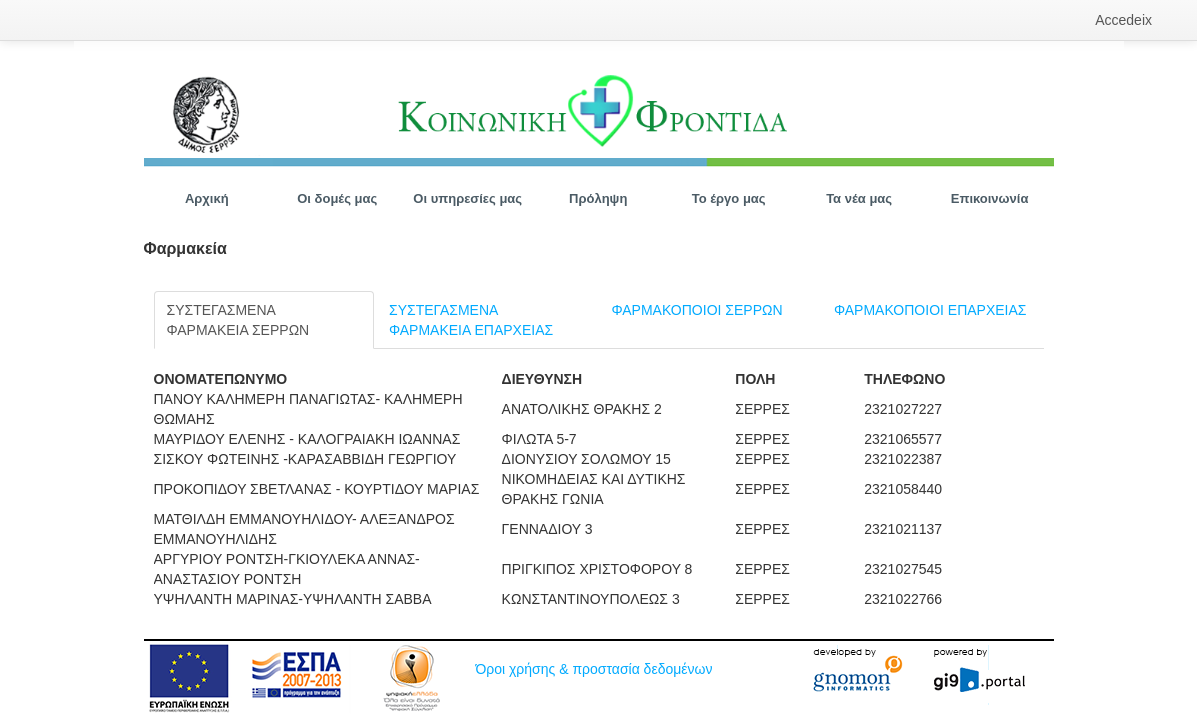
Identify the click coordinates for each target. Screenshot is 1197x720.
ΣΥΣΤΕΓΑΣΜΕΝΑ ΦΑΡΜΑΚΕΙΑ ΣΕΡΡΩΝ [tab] (238, 320)
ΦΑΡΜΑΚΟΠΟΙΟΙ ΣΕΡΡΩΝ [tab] (697, 310)
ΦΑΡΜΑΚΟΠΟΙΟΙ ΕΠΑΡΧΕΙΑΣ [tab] (930, 310)
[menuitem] (1123, 20)
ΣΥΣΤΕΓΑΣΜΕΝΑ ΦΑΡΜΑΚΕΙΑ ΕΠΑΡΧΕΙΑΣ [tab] (471, 320)
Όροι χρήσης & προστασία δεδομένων (593, 669)
